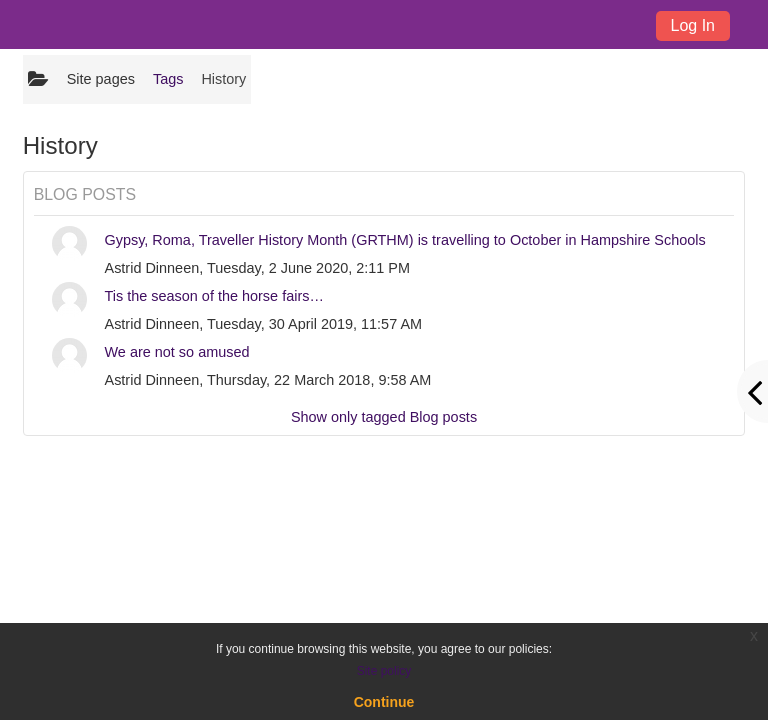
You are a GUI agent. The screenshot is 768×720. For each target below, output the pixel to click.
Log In (693, 25)
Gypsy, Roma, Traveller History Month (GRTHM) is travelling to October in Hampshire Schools (405, 240)
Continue (384, 702)
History (223, 79)
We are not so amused (177, 352)
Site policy (384, 671)
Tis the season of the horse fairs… (214, 296)
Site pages (101, 79)
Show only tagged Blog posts (384, 417)
